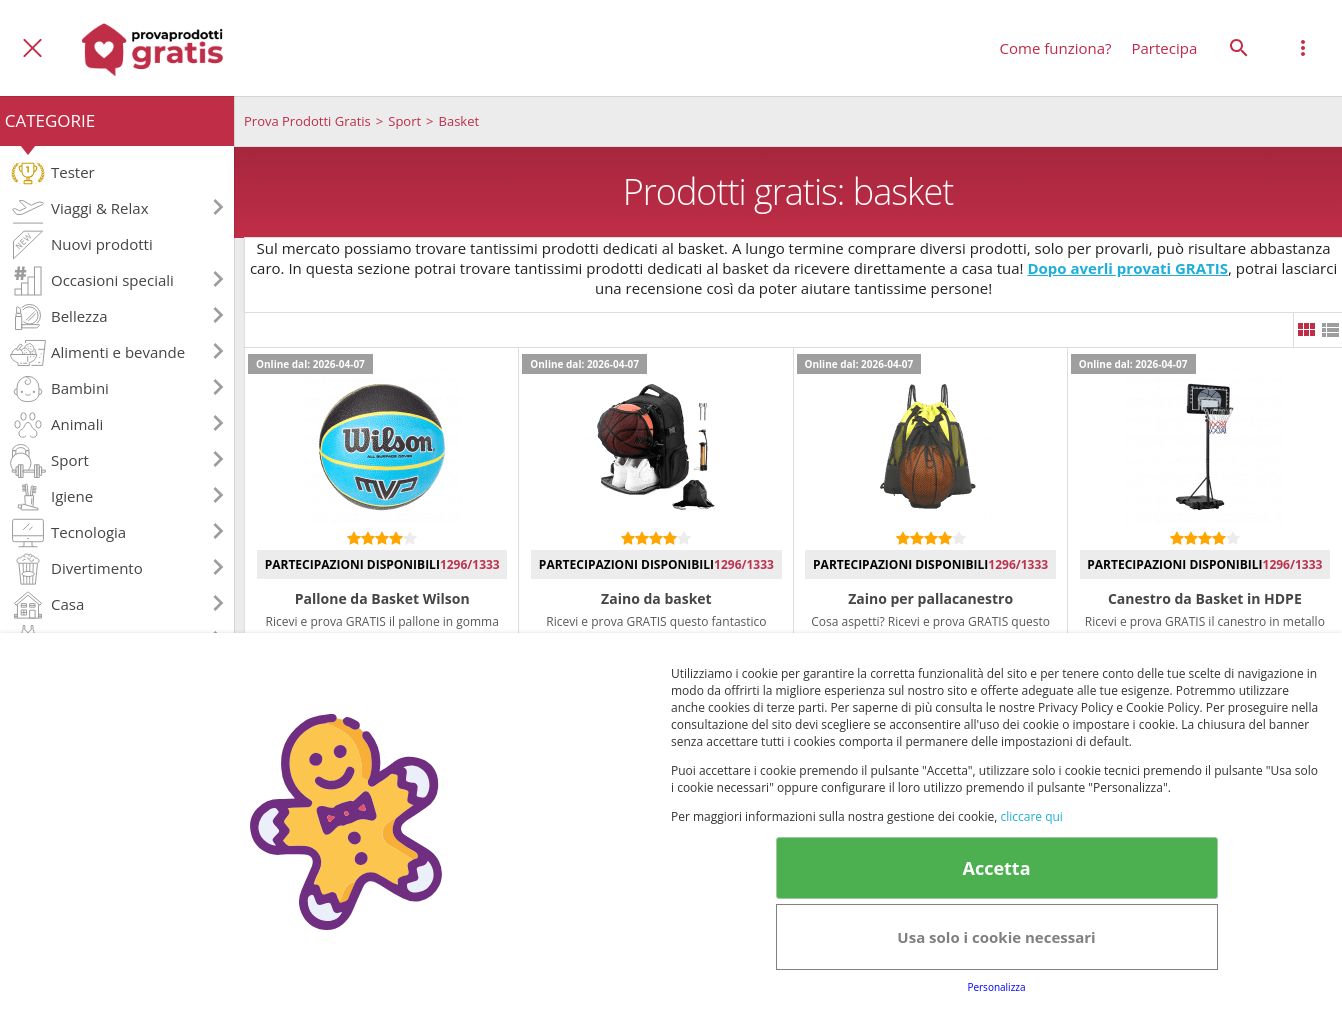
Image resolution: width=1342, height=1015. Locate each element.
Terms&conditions (1068, 891)
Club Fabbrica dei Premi (736, 926)
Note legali (884, 926)
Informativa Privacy (793, 891)
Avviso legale (932, 891)
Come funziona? (1056, 48)
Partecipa (1165, 48)
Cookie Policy (1205, 891)
